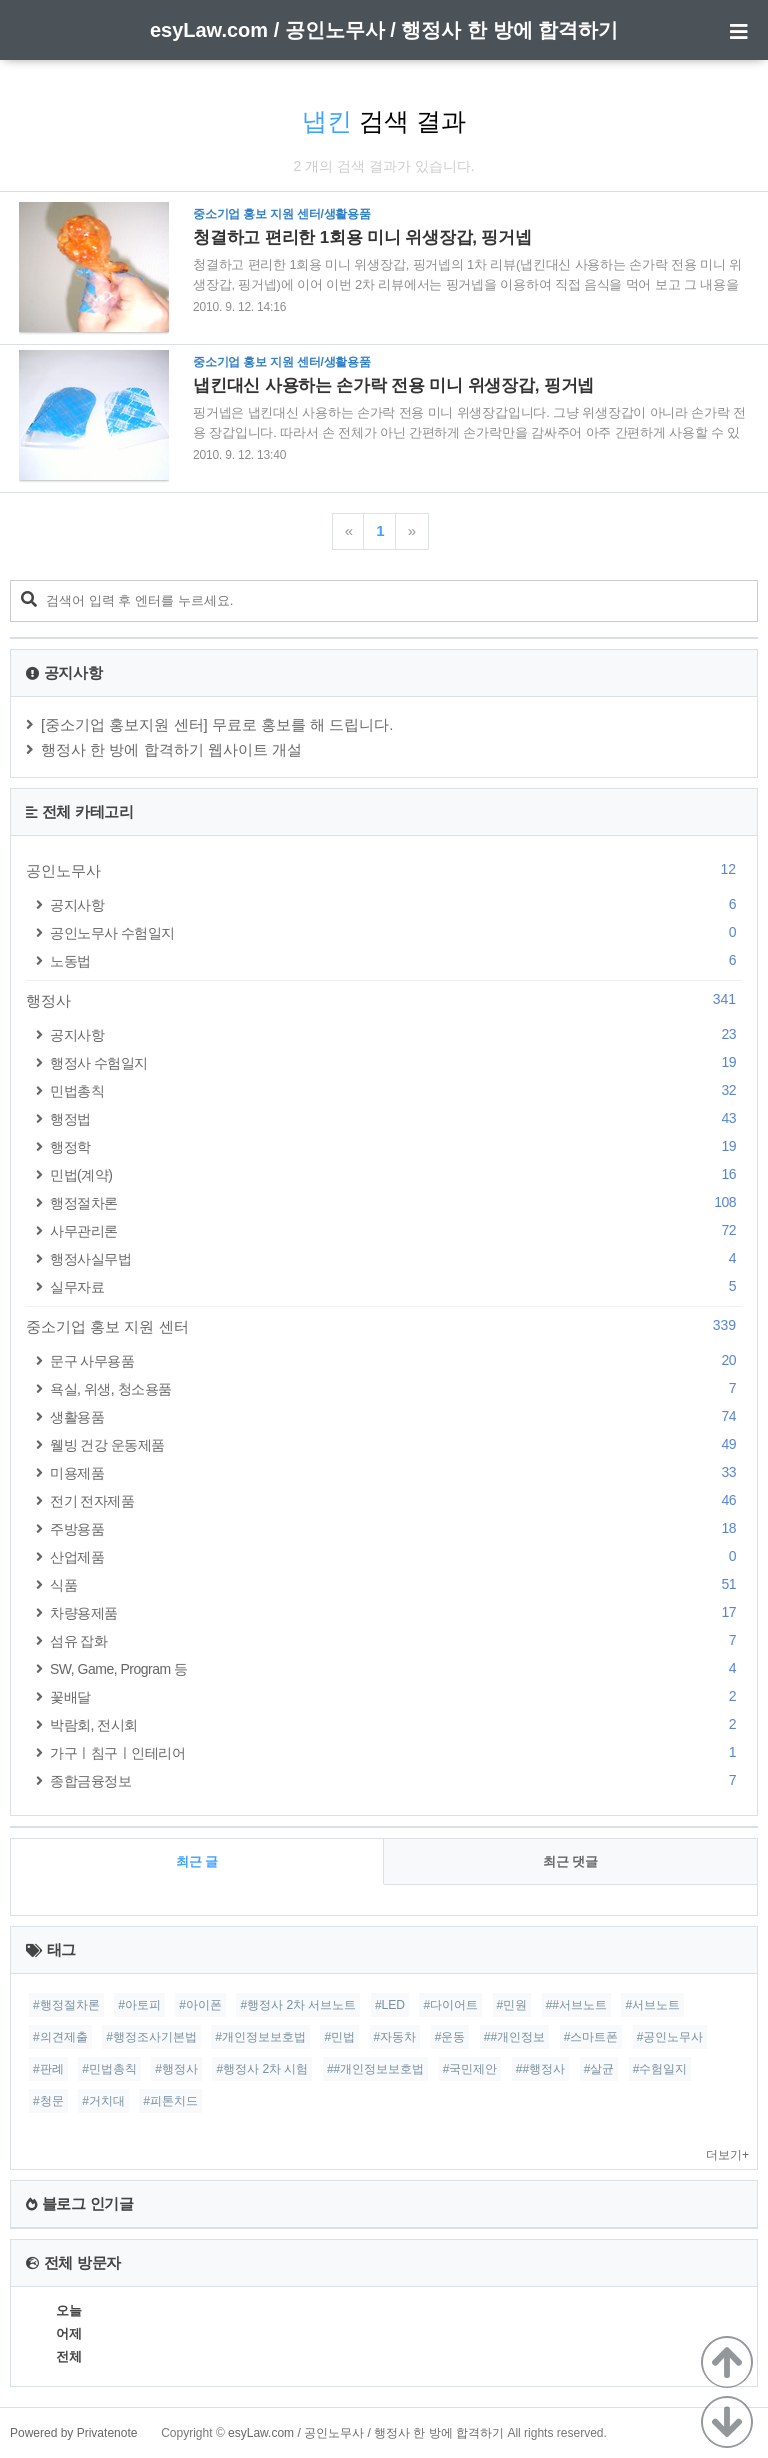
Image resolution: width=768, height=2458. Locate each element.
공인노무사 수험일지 (396, 932)
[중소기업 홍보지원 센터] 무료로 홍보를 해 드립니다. (217, 724)
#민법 (339, 2037)
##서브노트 (576, 2005)
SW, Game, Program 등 (396, 1668)
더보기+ (727, 2155)
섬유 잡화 (396, 1640)
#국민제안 (470, 2069)
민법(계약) (396, 1174)
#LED (390, 2005)
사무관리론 (396, 1230)
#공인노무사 (670, 2037)
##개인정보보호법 (375, 2069)
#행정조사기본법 (151, 2037)
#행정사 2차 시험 (262, 2069)
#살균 (599, 2069)
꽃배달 (396, 1696)
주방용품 (396, 1528)
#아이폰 (200, 2005)
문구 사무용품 (396, 1360)
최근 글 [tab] (197, 1861)
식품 (396, 1584)
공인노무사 (384, 870)
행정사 (384, 1000)
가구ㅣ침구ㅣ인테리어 (396, 1752)
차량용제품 (396, 1612)
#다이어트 (450, 2005)
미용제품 (396, 1472)
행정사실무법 (396, 1258)
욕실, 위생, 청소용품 (396, 1388)
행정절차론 (396, 1202)
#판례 (48, 2069)
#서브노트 (652, 2005)
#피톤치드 (170, 2101)
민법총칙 (396, 1090)
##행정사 (540, 2069)
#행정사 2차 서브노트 (298, 2005)
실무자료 (396, 1286)
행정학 (396, 1146)
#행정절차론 (66, 2005)
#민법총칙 (109, 2069)
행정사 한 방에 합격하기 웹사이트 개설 (171, 749)
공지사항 (396, 904)
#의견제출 (60, 2037)
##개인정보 (514, 2037)
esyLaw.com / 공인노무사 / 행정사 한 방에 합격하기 (384, 30)
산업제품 (396, 1556)
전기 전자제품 (396, 1500)
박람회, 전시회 (396, 1724)
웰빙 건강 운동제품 (396, 1444)
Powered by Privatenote (73, 2433)
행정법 (396, 1118)
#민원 (512, 2005)
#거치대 (103, 2101)
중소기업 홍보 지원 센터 (384, 1326)
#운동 (450, 2037)
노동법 (396, 960)
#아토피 (139, 2005)
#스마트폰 (591, 2037)
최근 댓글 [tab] (571, 1861)
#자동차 (395, 2037)
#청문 (48, 2101)
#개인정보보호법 (260, 2037)
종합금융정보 (396, 1780)
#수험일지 (660, 2069)
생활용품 (396, 1416)
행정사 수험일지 (396, 1062)
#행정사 (176, 2069)
